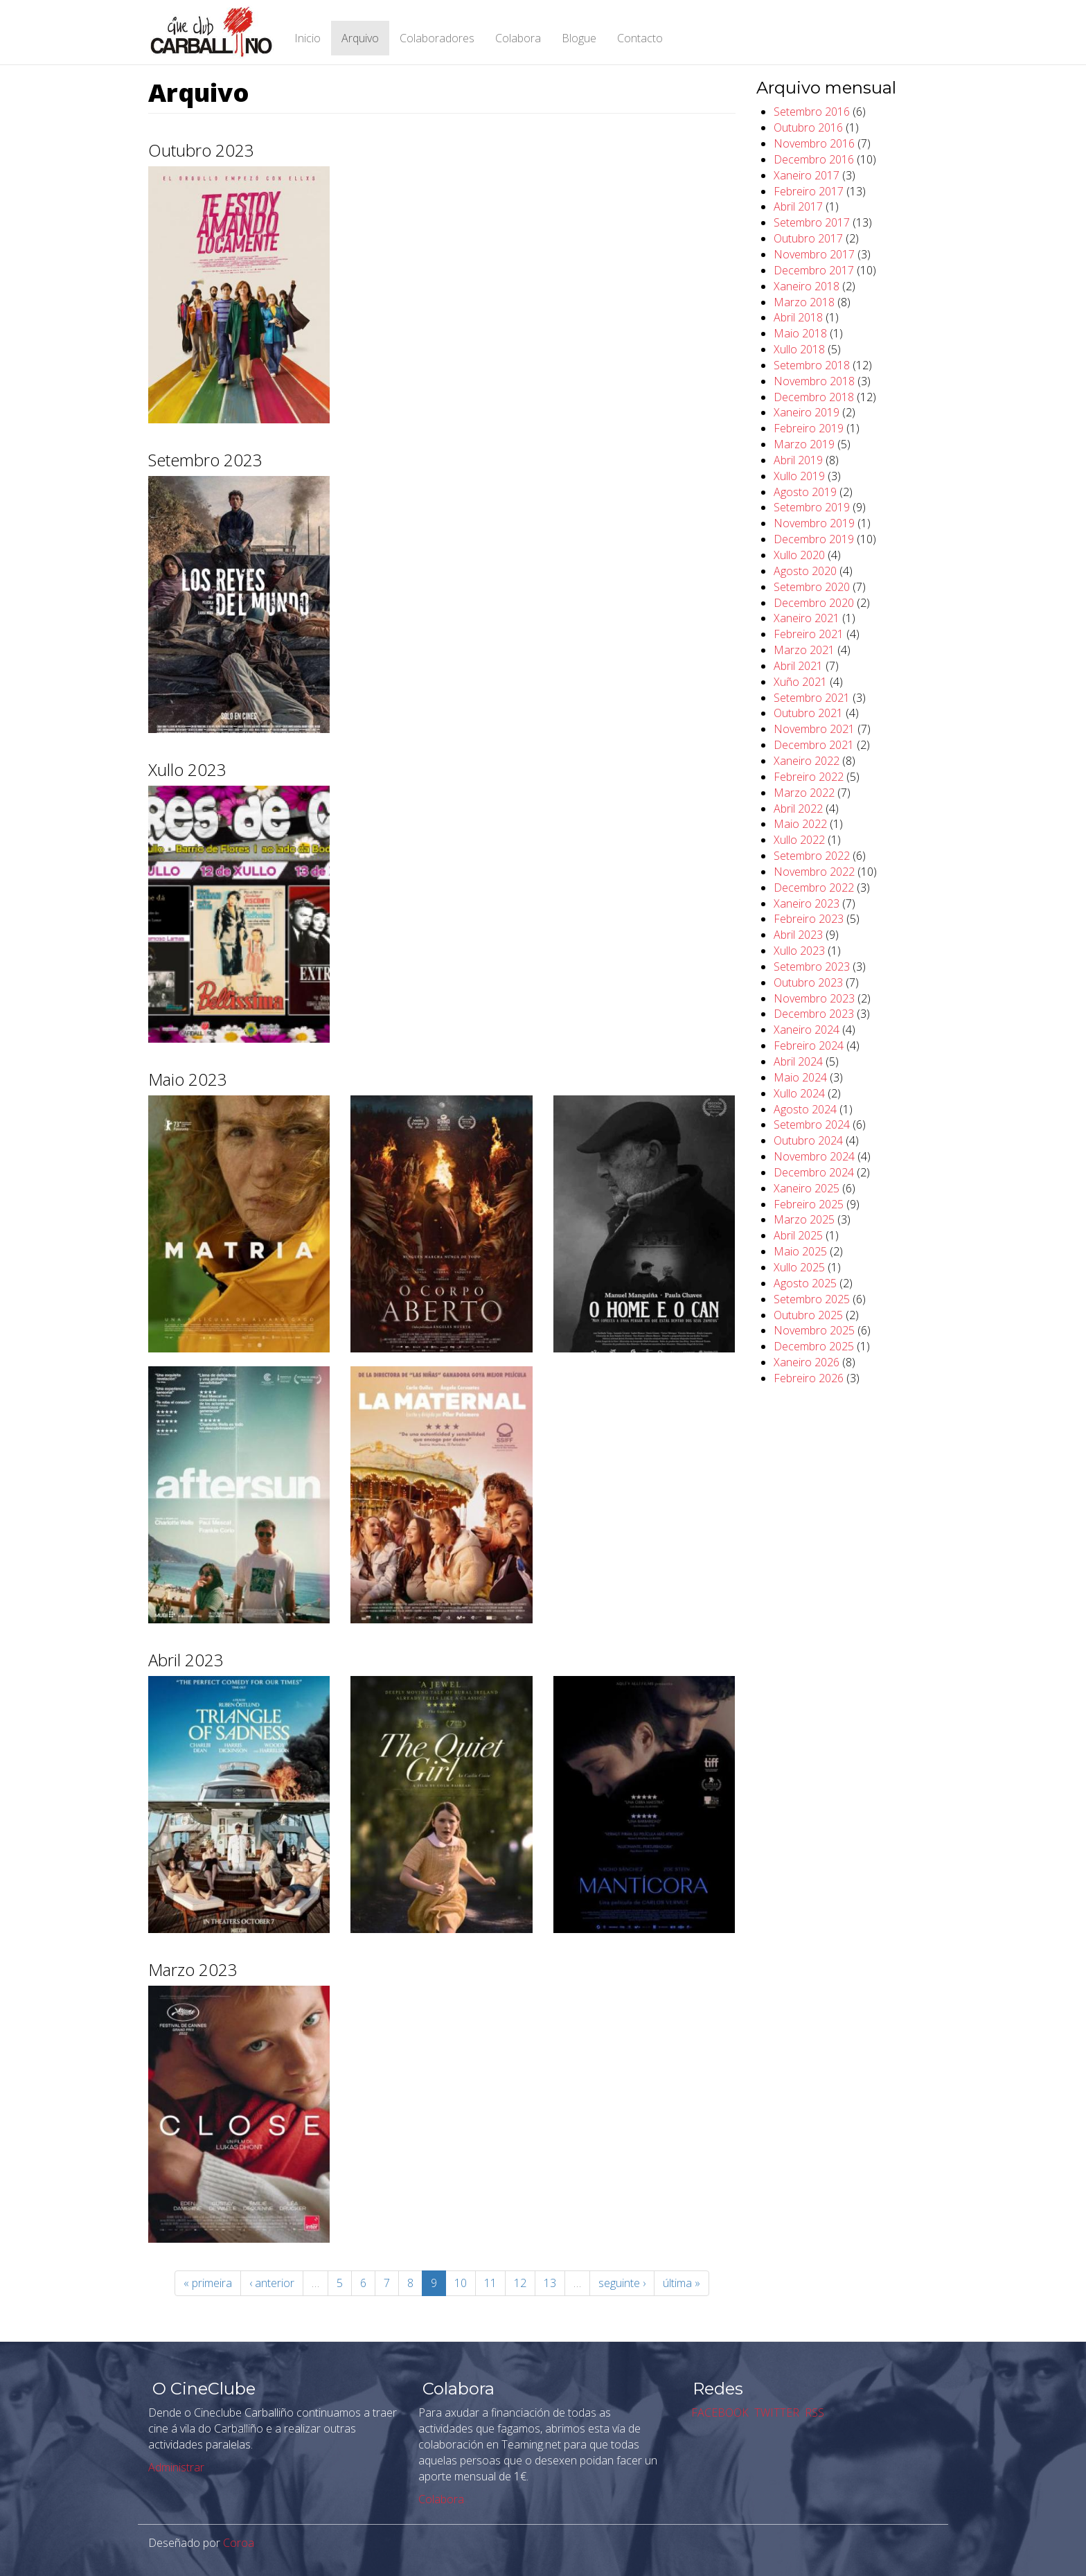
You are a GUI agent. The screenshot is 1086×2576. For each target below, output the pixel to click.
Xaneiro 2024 (806, 1029)
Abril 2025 (798, 1235)
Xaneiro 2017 (806, 175)
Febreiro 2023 (809, 918)
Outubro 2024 (808, 1140)
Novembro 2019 (814, 523)
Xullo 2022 (799, 839)
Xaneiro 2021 (806, 618)
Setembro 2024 (812, 1124)
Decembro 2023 (814, 1013)
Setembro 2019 (812, 507)
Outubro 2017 (808, 238)
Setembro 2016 (812, 111)
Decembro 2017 (814, 270)
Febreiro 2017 (809, 191)
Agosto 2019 (805, 492)
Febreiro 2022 (809, 776)
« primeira (208, 2283)
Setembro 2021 (812, 697)
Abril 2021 (798, 665)
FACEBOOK (718, 2412)
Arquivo (360, 38)
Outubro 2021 (808, 713)
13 (550, 2283)
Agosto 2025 (805, 1283)
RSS (813, 2412)
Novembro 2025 (814, 1330)
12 (520, 2283)
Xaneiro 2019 (806, 412)
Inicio (307, 38)
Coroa (238, 2542)
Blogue (579, 38)
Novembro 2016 (814, 143)
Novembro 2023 (814, 998)
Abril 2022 (798, 808)
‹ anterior (271, 2283)
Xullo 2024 (799, 1093)
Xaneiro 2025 (806, 1188)
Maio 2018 (800, 333)
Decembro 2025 (814, 1346)
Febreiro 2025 (809, 1204)
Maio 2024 (800, 1077)
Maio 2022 (800, 823)
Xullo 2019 (799, 476)
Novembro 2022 (814, 871)
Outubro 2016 (808, 127)
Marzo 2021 (804, 650)
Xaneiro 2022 (806, 760)
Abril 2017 (798, 206)
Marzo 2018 (804, 302)
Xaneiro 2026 (806, 1362)
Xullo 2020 (799, 555)
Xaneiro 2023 (806, 903)
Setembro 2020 (812, 586)
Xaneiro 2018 (806, 286)
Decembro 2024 (814, 1172)
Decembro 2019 (814, 539)
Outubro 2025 (808, 1315)
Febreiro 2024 (809, 1045)
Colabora (518, 38)
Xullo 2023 (799, 950)
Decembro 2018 (814, 397)
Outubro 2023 (808, 982)
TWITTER (775, 2412)
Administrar (176, 2467)
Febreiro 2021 (809, 634)
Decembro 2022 (814, 887)
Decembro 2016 (814, 159)
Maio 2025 (800, 1251)
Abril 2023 (798, 934)
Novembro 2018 (814, 381)
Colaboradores (437, 38)
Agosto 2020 (805, 571)
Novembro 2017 (814, 254)
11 (490, 2283)
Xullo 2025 (799, 1267)
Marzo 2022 (804, 792)
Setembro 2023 (812, 966)
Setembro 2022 (812, 855)
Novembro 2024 (814, 1156)
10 (460, 2283)
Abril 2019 (798, 460)
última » (681, 2283)
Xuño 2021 (800, 681)
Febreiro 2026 (809, 1378)
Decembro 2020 (814, 602)
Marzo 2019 (804, 444)
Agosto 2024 (805, 1109)
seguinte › (622, 2283)
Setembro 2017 (812, 222)
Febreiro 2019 (809, 428)
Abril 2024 (798, 1061)
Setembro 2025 (812, 1299)
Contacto (640, 38)
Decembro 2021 (814, 744)
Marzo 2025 (804, 1219)
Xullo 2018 (799, 349)
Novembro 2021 (814, 728)
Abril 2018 (798, 317)
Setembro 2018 (812, 365)
